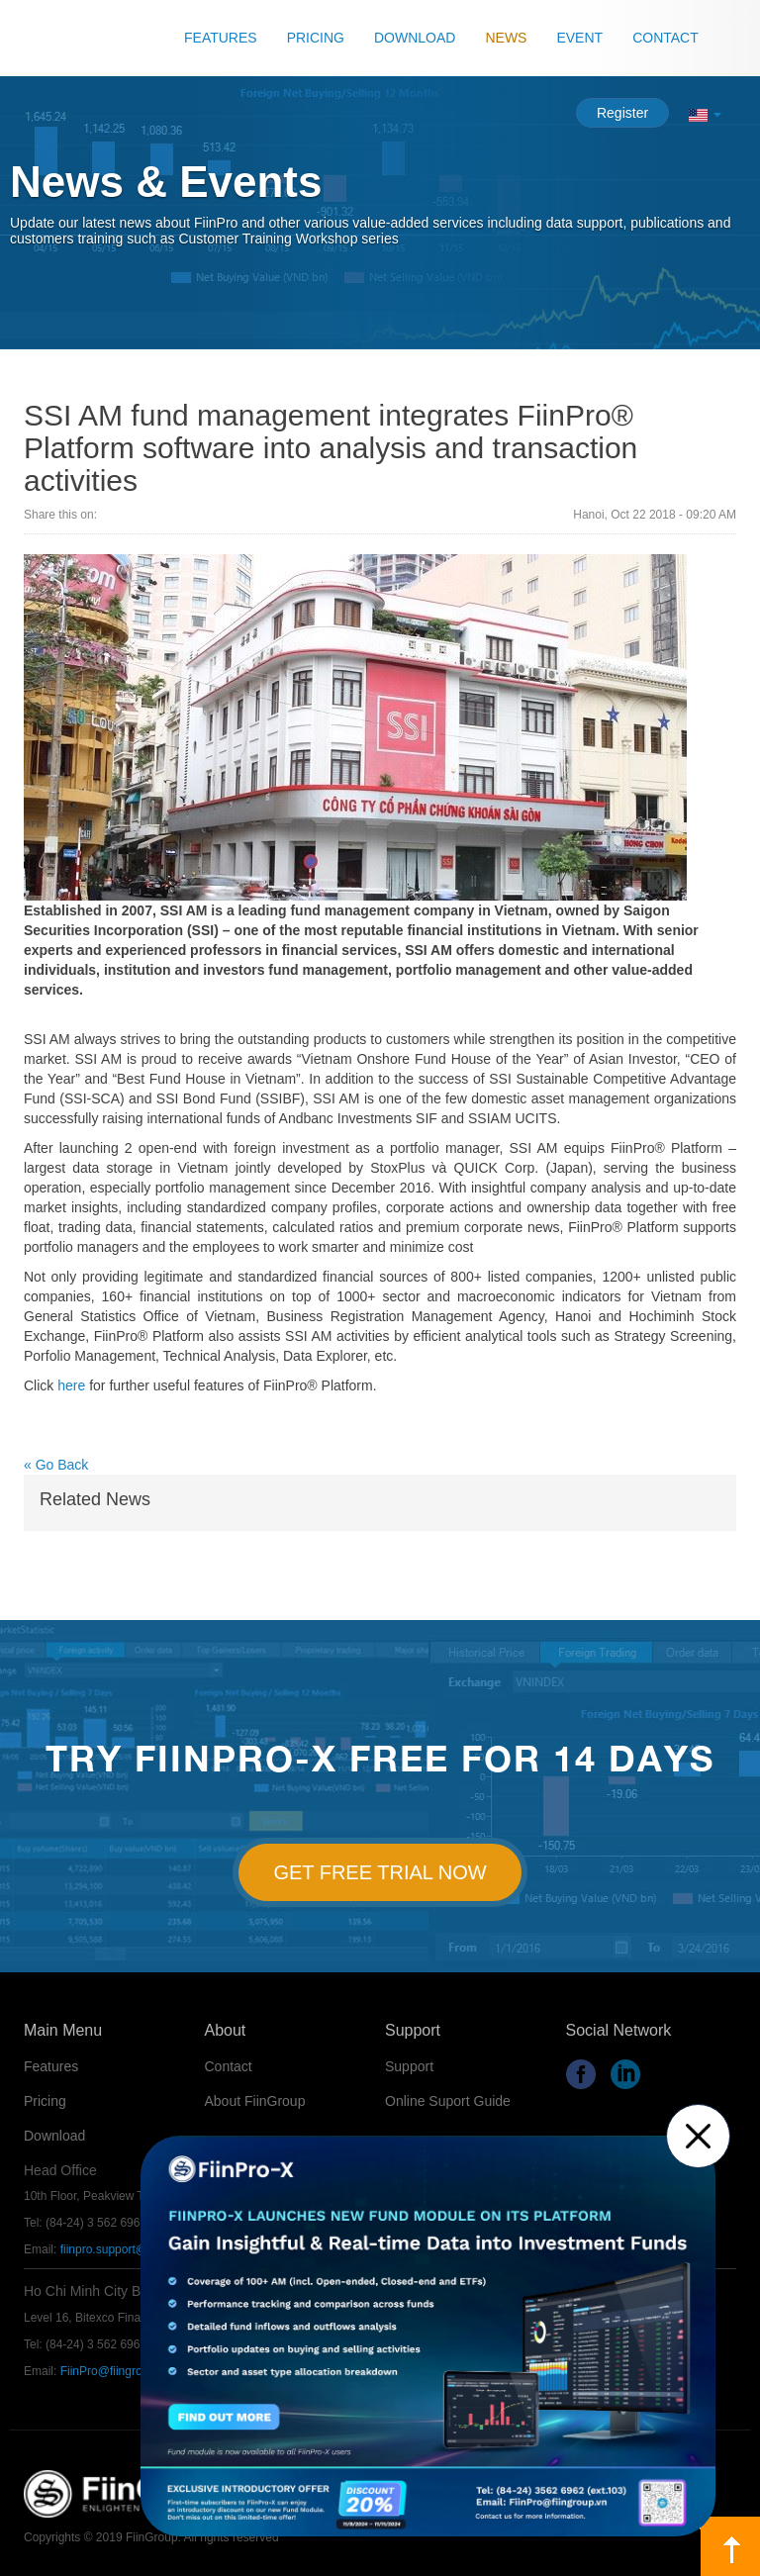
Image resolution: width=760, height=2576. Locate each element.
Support (409, 2066)
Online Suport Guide (448, 2101)
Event (579, 38)
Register (622, 113)
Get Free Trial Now (379, 1872)
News (505, 38)
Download (414, 38)
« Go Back (56, 1465)
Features (220, 38)
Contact (665, 38)
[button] (705, 114)
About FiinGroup (255, 2101)
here (71, 1385)
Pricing (315, 38)
